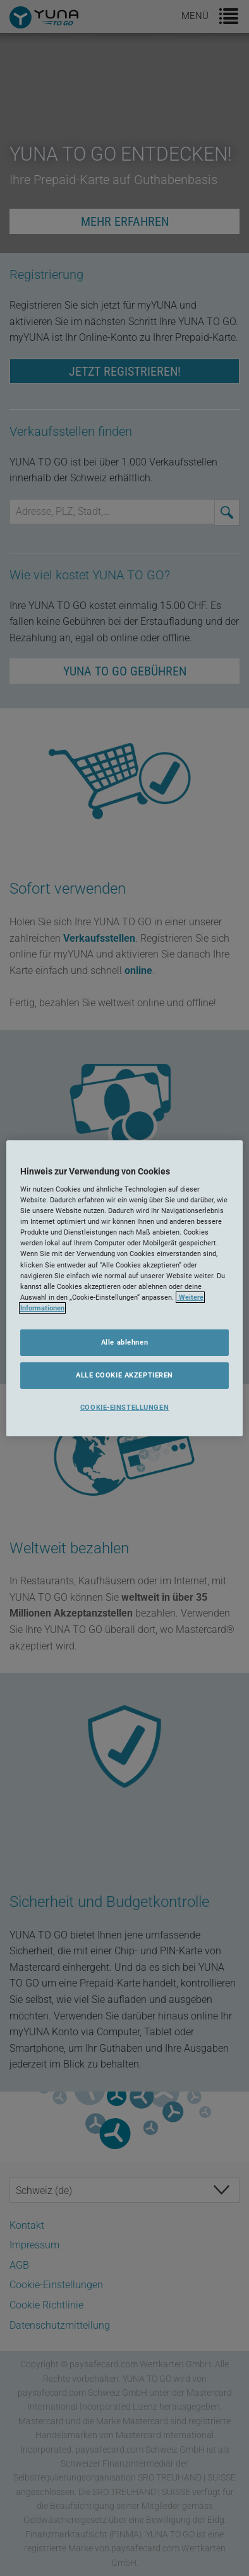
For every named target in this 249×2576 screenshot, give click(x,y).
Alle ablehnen (124, 1342)
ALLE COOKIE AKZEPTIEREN (124, 1375)
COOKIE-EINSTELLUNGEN (124, 1407)
